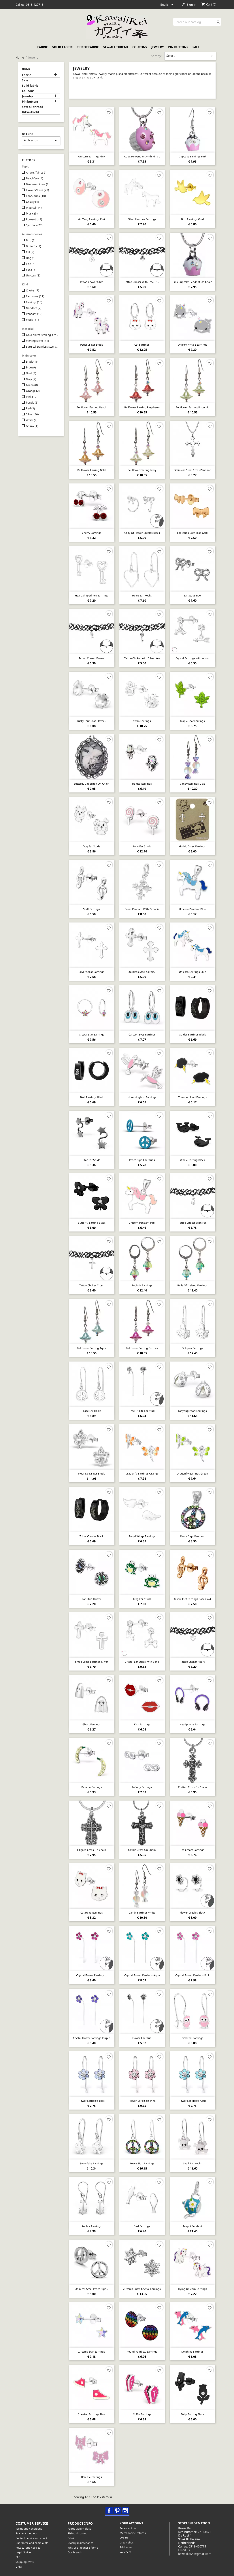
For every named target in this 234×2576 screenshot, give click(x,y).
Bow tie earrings (91, 2477)
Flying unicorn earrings (192, 2289)
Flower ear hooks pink (142, 2100)
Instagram (125, 2510)
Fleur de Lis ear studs (91, 1473)
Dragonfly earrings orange (141, 1473)
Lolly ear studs (142, 846)
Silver (32, 414)
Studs (32, 319)
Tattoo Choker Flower (91, 658)
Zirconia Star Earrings (91, 2351)
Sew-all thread (115, 47)
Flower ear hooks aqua (192, 2100)
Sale (196, 47)
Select (190, 56)
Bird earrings (142, 2226)
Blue (31, 367)
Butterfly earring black (91, 1222)
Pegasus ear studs (91, 344)
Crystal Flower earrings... (91, 1975)
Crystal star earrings (91, 1034)
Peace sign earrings (142, 2163)
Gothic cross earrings (192, 846)
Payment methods (27, 2533)
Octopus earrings (192, 1348)
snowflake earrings (91, 2163)
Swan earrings (142, 721)
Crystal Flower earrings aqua (142, 1975)
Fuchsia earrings (142, 1285)
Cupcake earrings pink (192, 156)
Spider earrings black (192, 1034)
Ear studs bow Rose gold (192, 532)
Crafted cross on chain (192, 1787)
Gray (31, 379)
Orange (33, 391)
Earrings (34, 302)
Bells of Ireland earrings (192, 1285)
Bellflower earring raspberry (142, 407)
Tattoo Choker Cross (91, 1285)
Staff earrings (91, 909)
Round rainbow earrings (142, 2351)
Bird (30, 240)
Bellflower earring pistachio (192, 407)
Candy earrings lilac (192, 783)
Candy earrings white (142, 1912)
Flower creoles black (192, 1912)
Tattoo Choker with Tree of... (142, 282)
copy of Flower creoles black (142, 532)
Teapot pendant (192, 2226)
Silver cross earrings (91, 971)
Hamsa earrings (142, 783)
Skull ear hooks (192, 2163)
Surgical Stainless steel (42, 346)
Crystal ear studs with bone (142, 1661)
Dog (30, 258)
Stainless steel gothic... (142, 971)
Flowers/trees (37, 190)
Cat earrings (142, 344)
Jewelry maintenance (80, 2543)
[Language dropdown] (167, 5)
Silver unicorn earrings (142, 219)
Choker (32, 290)
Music (32, 213)
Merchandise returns (133, 2533)
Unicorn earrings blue (192, 971)
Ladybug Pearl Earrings (192, 1411)
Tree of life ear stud (142, 1411)
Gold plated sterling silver (42, 335)
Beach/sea (34, 178)
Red (30, 408)
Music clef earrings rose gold (192, 1599)
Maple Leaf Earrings (192, 721)
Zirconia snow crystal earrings (142, 2289)
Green (32, 385)
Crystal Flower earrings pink (192, 1975)
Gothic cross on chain (142, 1850)
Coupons (139, 47)
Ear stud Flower (91, 1599)
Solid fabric (62, 47)
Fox (30, 269)
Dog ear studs (91, 846)
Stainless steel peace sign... (92, 2289)
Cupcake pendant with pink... (142, 156)
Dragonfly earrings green (192, 1473)
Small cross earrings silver (91, 1661)
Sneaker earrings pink (91, 2414)
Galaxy (32, 202)
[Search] (197, 22)
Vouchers (125, 2552)
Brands (27, 134)
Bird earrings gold (192, 219)
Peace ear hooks (91, 1411)
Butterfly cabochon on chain (91, 783)
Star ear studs (91, 1160)
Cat (30, 252)
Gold (31, 373)
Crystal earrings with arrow (193, 658)
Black (32, 361)
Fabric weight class (79, 2528)
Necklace (33, 308)
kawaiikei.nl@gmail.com (194, 2554)
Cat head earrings (91, 1912)
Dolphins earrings (192, 2351)
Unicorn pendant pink (142, 1222)
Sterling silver (37, 340)
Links (19, 2566)
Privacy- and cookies (28, 2547)
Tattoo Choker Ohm (91, 282)
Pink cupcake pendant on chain (192, 282)
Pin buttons (178, 47)
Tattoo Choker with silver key (142, 658)
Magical (34, 207)
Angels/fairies (37, 172)
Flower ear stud (142, 2038)
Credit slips (127, 2542)
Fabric (42, 47)
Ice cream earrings (192, 1850)
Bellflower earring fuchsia (142, 1348)
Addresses (126, 2547)
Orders (124, 2537)
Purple (32, 402)
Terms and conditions (29, 2528)
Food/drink (36, 196)
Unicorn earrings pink (91, 156)
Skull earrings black (92, 1097)
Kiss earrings (142, 1724)
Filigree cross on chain (91, 1850)
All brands (41, 140)
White (31, 420)
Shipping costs (25, 2562)
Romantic (34, 219)
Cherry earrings (91, 532)
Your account (131, 2523)
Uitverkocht (30, 112)
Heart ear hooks (142, 595)
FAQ (18, 2557)
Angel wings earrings (142, 1536)
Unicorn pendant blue (192, 909)
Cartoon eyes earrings (142, 1034)
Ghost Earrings (91, 1724)
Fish (30, 263)
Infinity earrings (142, 1787)
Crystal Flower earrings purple (91, 2038)
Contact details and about (31, 2538)
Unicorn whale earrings (192, 344)
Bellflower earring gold (91, 470)
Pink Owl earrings (192, 2038)
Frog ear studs (142, 1599)
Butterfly (33, 246)
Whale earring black (192, 1160)
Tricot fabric (88, 47)
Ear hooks (35, 296)
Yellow (32, 426)
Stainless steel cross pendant (192, 470)
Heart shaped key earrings (91, 595)
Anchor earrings (91, 2226)
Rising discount (77, 2533)
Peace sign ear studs (142, 1160)
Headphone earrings (192, 1724)
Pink (31, 396)
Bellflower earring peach (92, 407)
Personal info (128, 2528)
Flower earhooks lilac (91, 2100)
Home (26, 68)
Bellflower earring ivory (142, 470)
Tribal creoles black (91, 1536)
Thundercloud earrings (192, 1097)
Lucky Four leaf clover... (91, 721)
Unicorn (33, 275)
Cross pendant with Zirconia (142, 909)
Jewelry (157, 47)
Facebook (109, 2510)
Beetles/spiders (38, 184)
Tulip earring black (192, 2414)
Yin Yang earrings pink (91, 219)
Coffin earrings (142, 2414)
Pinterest (117, 2510)
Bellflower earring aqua (91, 1348)
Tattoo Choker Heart (192, 1661)
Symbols (34, 225)
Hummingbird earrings (142, 1097)
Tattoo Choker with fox (192, 1222)
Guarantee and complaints (32, 2543)
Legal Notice (23, 2552)
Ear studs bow (192, 595)
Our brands (75, 2552)
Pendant (34, 314)
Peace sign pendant (192, 1536)
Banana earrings (91, 1787)
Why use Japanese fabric (83, 2547)
